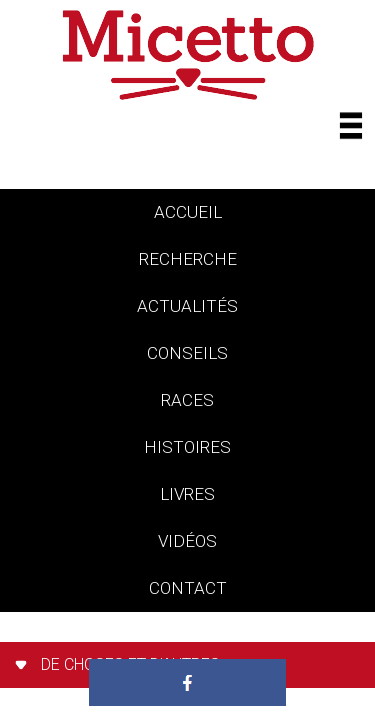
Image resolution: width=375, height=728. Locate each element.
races (187, 400)
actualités (187, 306)
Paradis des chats (187, 635)
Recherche (188, 259)
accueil (188, 212)
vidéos (187, 541)
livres (187, 494)
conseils (187, 353)
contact (188, 588)
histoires (187, 447)
